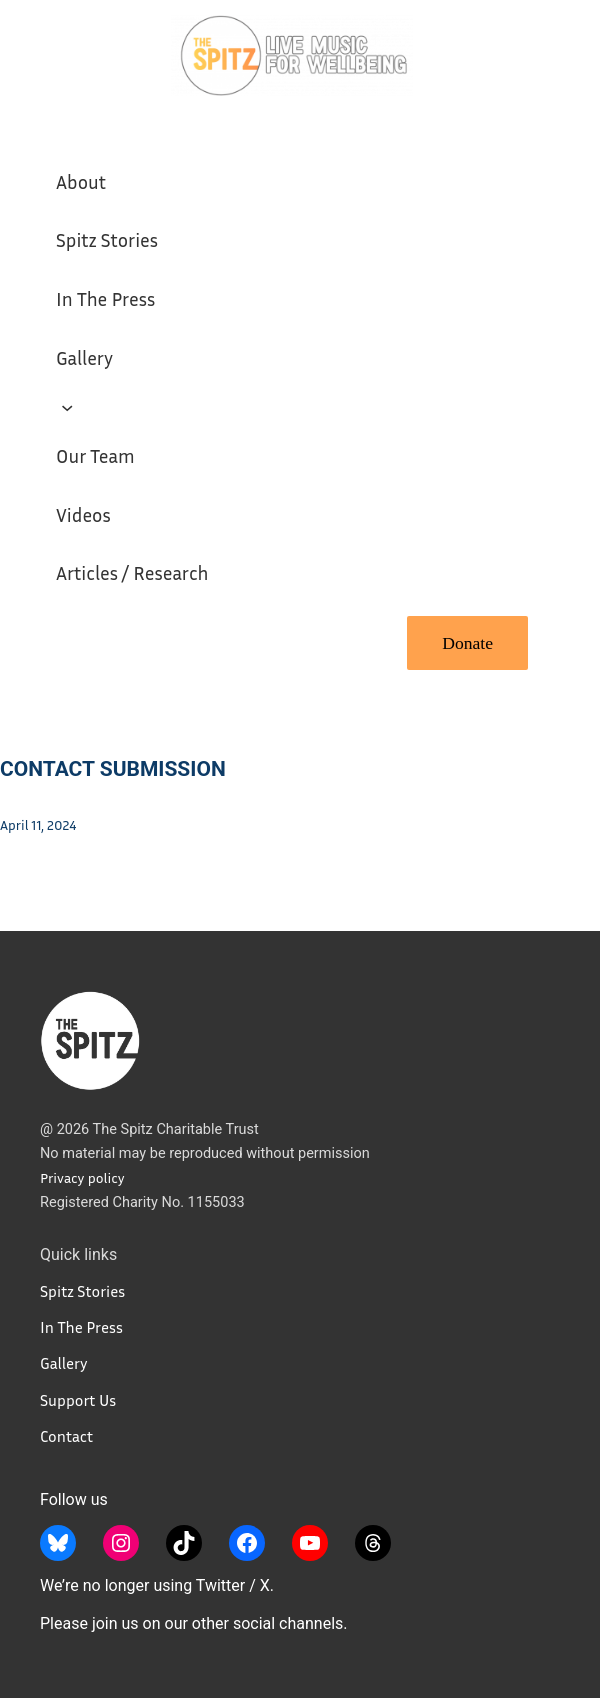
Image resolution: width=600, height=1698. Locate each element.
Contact (66, 1436)
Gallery (64, 1363)
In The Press (81, 1327)
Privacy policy (82, 1177)
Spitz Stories (82, 1291)
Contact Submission (113, 769)
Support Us (78, 1400)
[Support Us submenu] (67, 406)
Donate (467, 643)
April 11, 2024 (38, 824)
